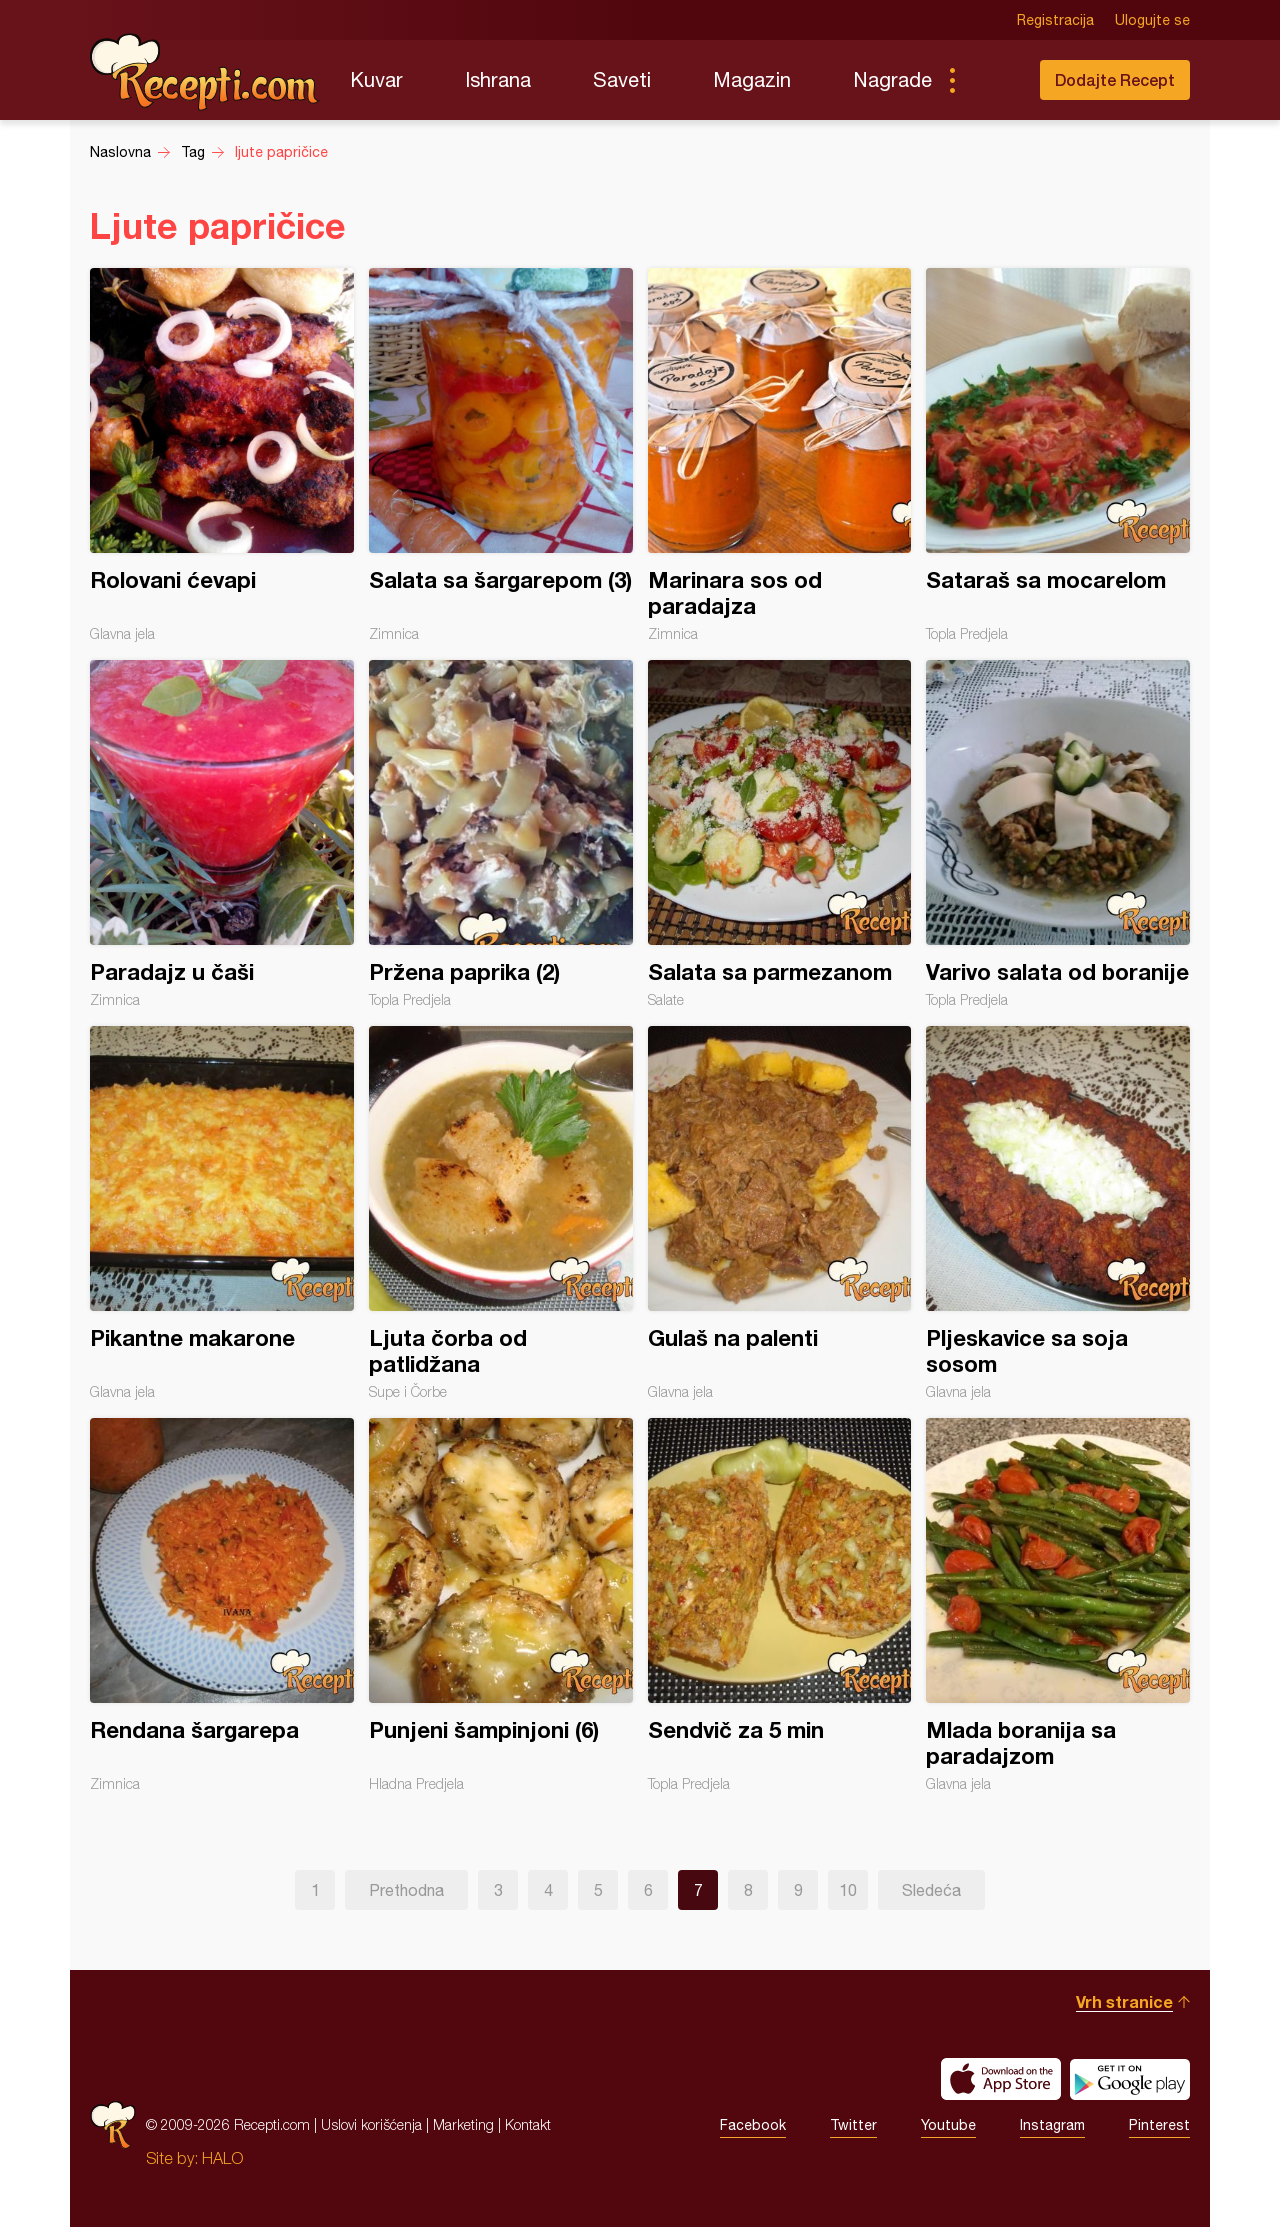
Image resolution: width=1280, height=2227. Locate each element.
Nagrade (892, 79)
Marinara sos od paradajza (780, 455)
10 (848, 1890)
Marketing (463, 2124)
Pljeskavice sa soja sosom (1058, 1213)
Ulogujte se (1152, 20)
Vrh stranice (1124, 2001)
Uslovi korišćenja (371, 2124)
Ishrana (498, 79)
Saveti (622, 79)
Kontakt (528, 2124)
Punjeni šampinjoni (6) (501, 1605)
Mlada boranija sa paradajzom (1058, 1605)
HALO (222, 2158)
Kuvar (376, 79)
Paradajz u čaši (222, 834)
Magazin (752, 79)
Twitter (853, 2125)
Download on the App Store (1001, 2079)
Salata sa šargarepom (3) (501, 455)
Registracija (1055, 20)
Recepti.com (205, 72)
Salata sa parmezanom (780, 834)
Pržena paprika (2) (501, 834)
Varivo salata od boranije (1058, 834)
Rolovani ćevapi (222, 455)
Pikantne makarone (222, 1213)
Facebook (753, 2125)
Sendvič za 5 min (780, 1605)
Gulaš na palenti (780, 1213)
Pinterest (1159, 2125)
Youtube (948, 2125)
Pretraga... (992, 80)
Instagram (1052, 2125)
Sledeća (931, 1890)
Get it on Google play (1130, 2079)
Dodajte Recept (1115, 79)
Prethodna (406, 1890)
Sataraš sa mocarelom (1058, 455)
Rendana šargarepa (222, 1605)
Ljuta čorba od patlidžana (501, 1213)
